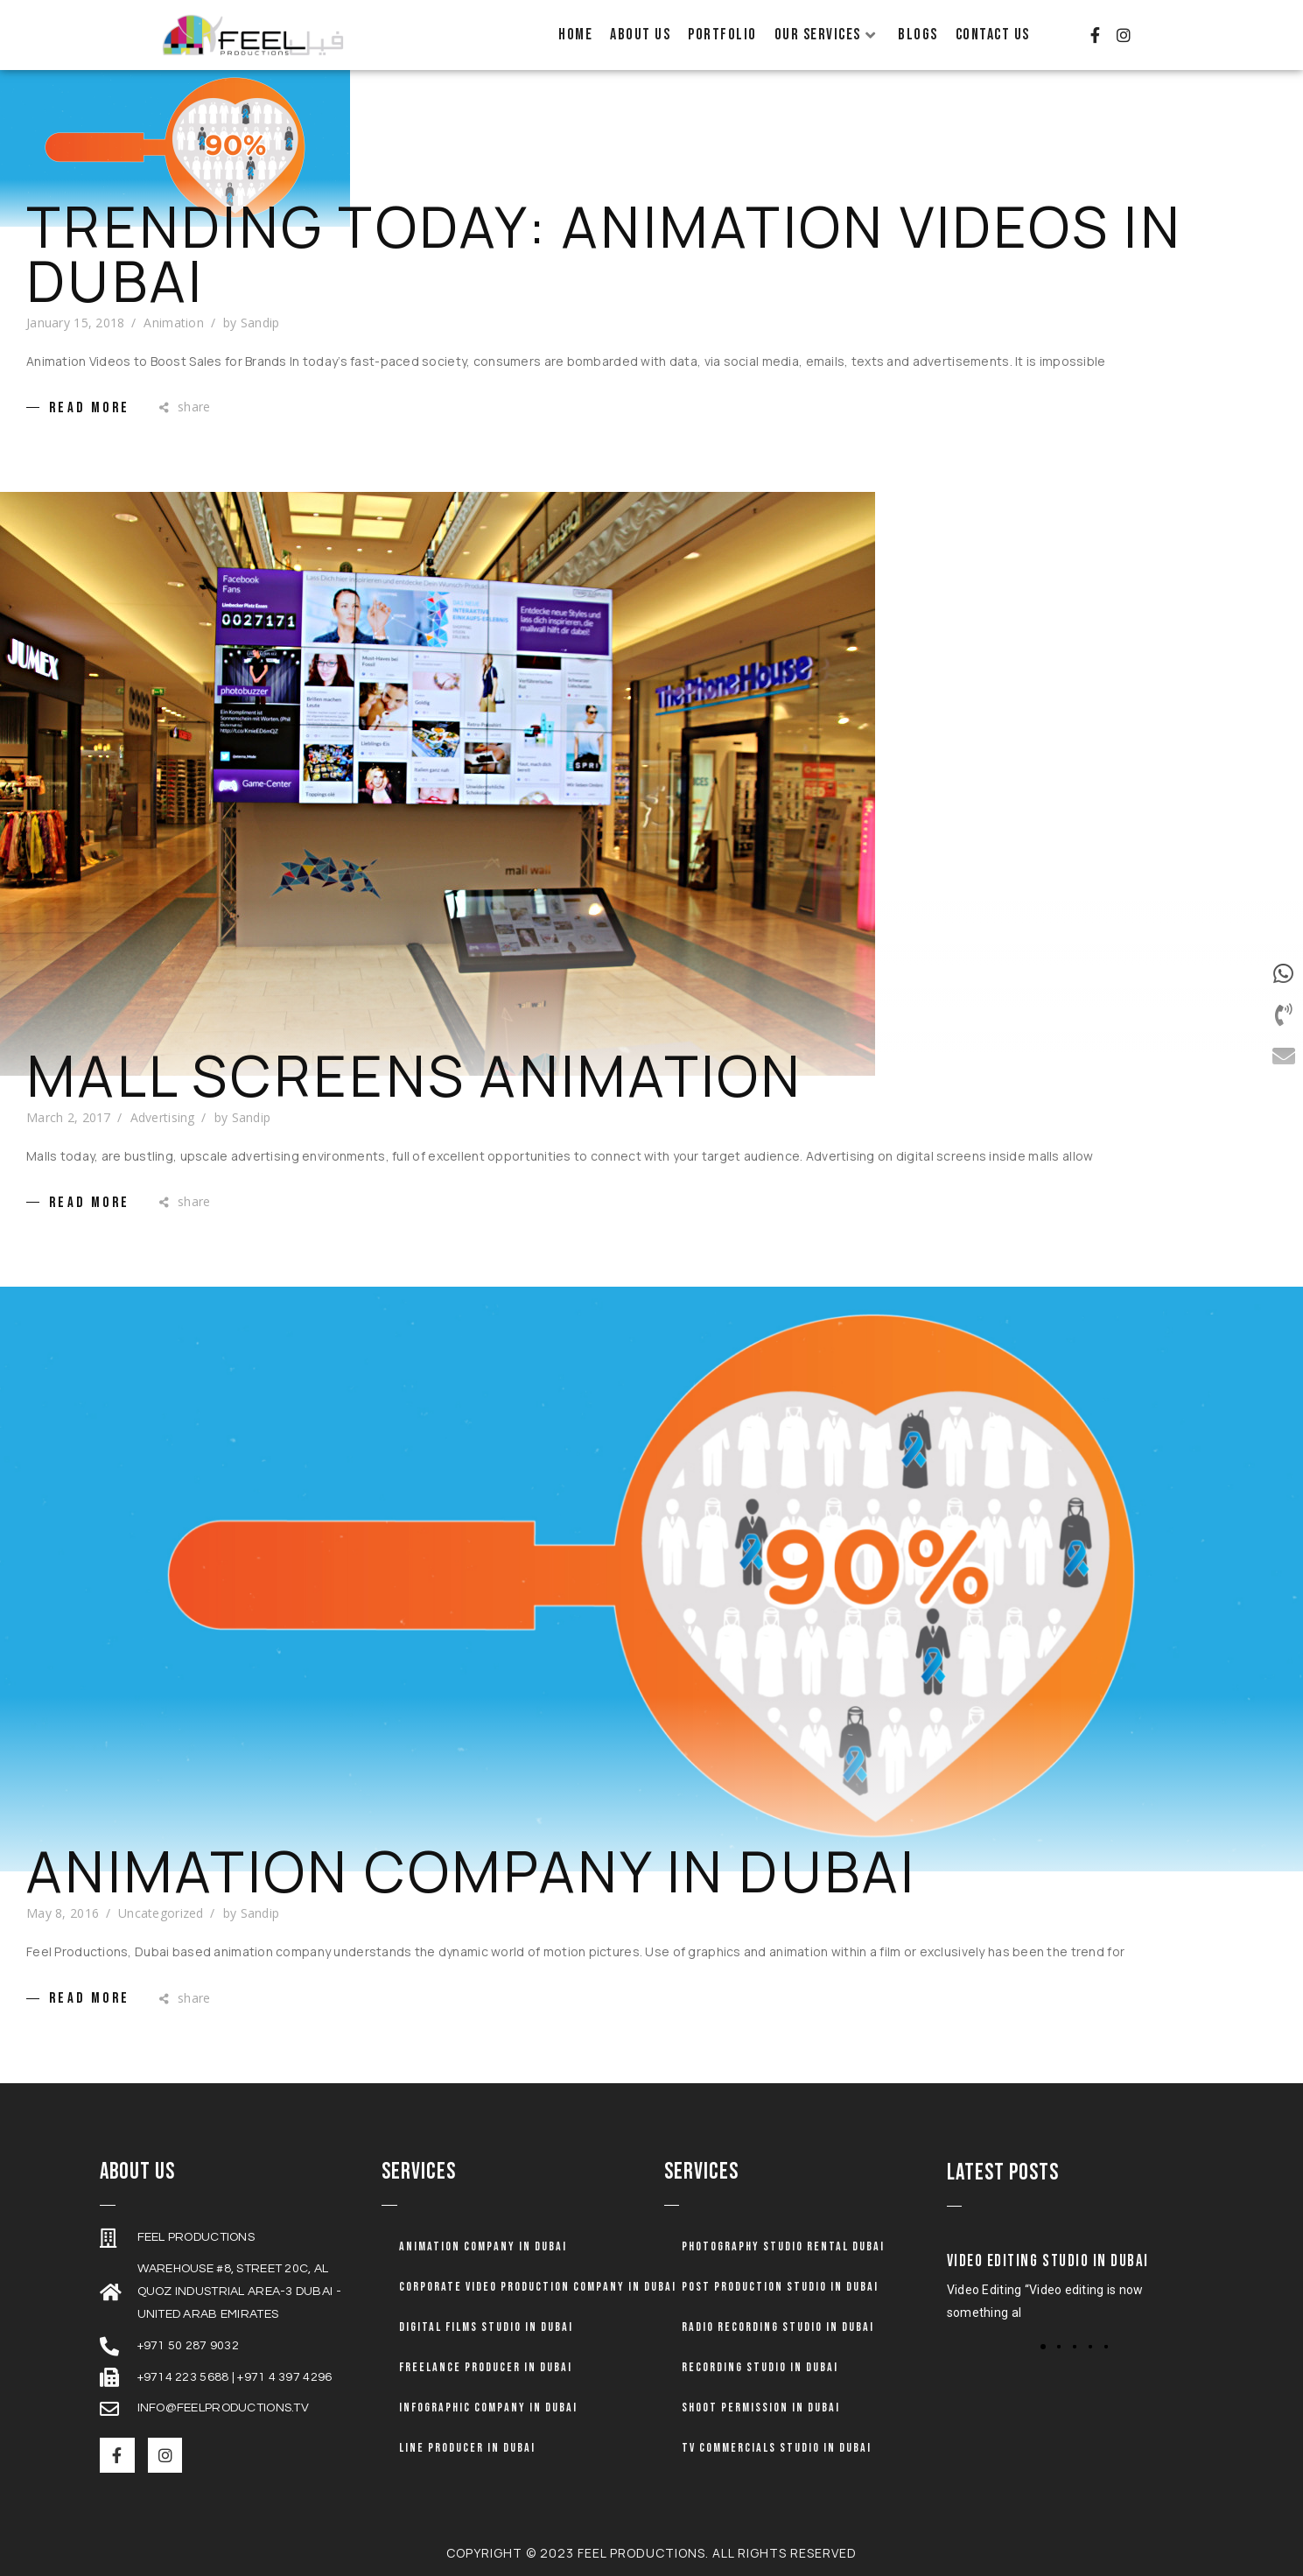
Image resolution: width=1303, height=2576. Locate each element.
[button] (1043, 2346)
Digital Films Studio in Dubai (486, 2327)
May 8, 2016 (62, 1913)
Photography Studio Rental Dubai (783, 2246)
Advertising (162, 1117)
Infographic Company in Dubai (488, 2407)
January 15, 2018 (75, 322)
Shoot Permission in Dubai (761, 2407)
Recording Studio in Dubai (760, 2367)
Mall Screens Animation (414, 1076)
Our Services (825, 34)
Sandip (260, 322)
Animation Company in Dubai (471, 1871)
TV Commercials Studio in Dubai (777, 2447)
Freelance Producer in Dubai (485, 2367)
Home (575, 34)
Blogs (918, 34)
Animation (174, 322)
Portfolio (722, 34)
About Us (640, 34)
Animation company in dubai (483, 2246)
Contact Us (993, 34)
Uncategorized (161, 1913)
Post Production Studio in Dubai (780, 2286)
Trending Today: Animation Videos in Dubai (604, 254)
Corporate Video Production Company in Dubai (537, 2286)
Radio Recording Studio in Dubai (778, 2327)
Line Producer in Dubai (467, 2447)
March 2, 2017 (68, 1117)
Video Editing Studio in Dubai (1048, 2261)
